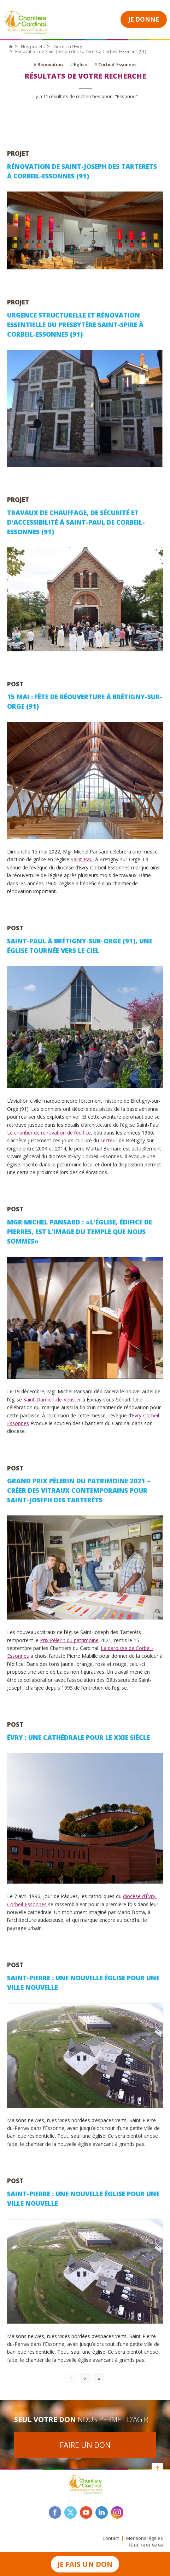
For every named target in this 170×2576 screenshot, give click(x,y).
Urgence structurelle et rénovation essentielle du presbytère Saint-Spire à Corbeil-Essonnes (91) (75, 324)
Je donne (143, 19)
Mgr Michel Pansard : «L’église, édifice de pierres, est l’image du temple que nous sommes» (79, 1231)
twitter (70, 2512)
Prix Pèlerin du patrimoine (69, 1640)
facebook (55, 2512)
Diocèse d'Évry (67, 47)
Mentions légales (144, 2538)
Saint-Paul (82, 859)
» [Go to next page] (99, 2378)
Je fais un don (85, 2564)
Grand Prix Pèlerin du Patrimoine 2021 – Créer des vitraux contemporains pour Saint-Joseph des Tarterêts (79, 1490)
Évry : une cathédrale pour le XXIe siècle (78, 1737)
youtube (86, 2512)
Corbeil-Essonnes (115, 64)
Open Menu (106, 19)
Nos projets (33, 47)
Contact (110, 2538)
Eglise (78, 64)
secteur (108, 1140)
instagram (117, 2512)
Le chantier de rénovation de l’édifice (49, 1132)
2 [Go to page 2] (85, 2378)
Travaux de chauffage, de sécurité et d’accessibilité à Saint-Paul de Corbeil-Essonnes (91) (76, 522)
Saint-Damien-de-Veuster (52, 1399)
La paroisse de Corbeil (126, 1648)
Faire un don (85, 2445)
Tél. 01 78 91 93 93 (144, 2545)
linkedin (101, 2512)
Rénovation (48, 64)
